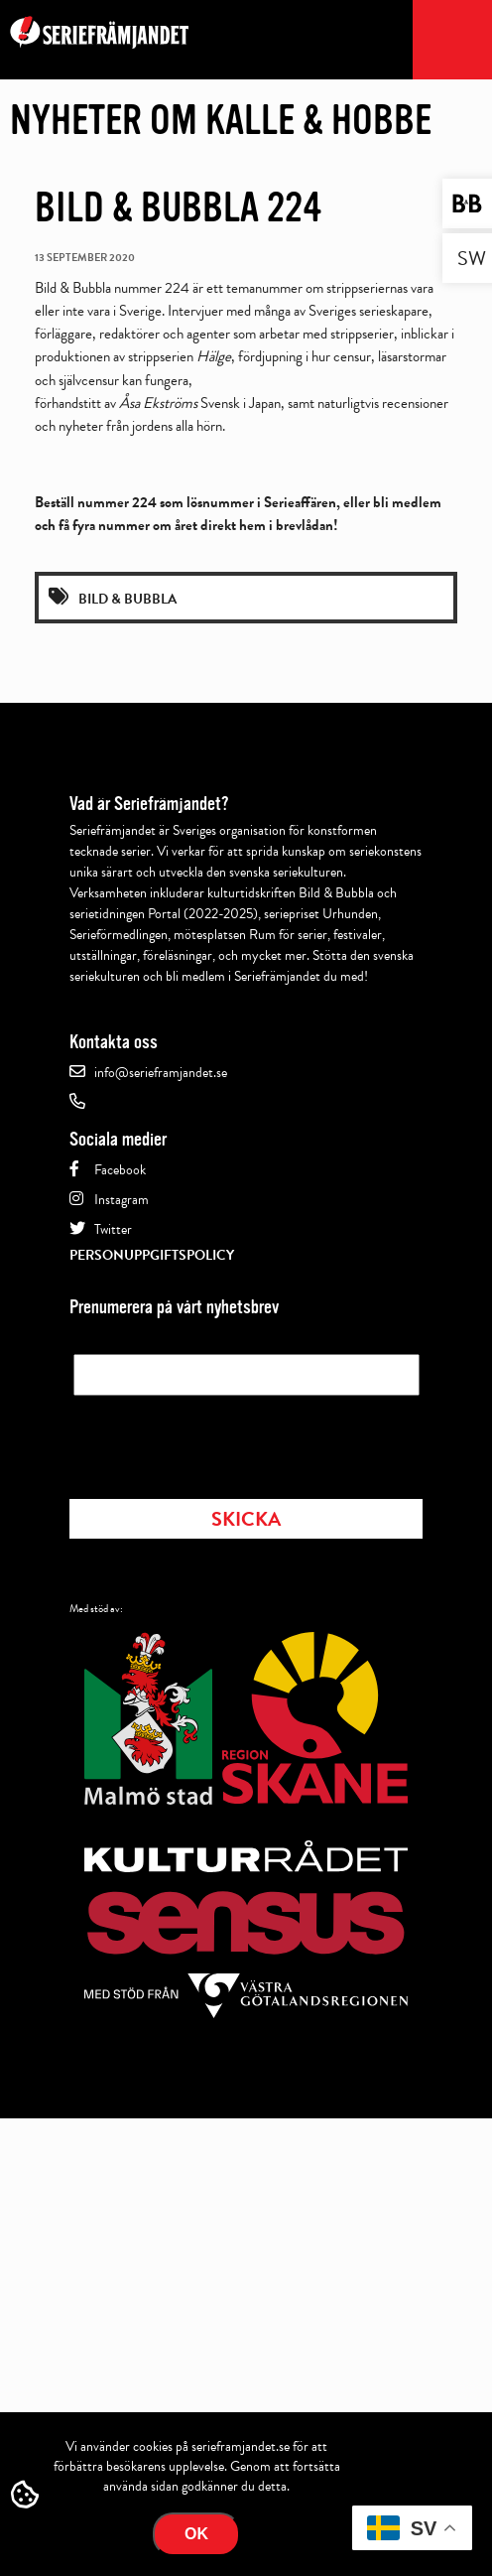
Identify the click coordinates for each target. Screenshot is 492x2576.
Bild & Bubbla (127, 599)
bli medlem (407, 502)
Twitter (113, 1229)
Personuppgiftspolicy (151, 1255)
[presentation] (224, 1441)
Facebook (120, 1169)
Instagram (121, 1199)
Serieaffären (300, 502)
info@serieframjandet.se (160, 1072)
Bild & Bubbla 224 (178, 207)
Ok (196, 2533)
